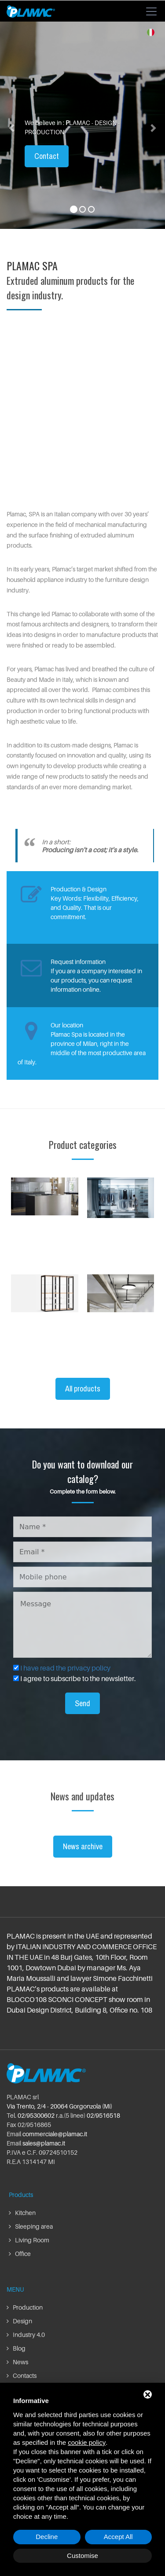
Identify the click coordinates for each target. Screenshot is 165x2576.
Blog (16, 2348)
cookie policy (87, 2442)
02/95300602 (36, 2115)
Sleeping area (31, 2226)
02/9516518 (103, 2115)
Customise (82, 2555)
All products (82, 1388)
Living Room (29, 2240)
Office (20, 2253)
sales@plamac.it (43, 2143)
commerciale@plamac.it (54, 2134)
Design (19, 2321)
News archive (83, 1846)
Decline (47, 2536)
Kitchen (22, 2212)
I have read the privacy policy (65, 1667)
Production (25, 2307)
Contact (46, 156)
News (17, 2362)
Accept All (118, 2536)
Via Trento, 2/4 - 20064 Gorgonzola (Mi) (59, 2106)
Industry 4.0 (26, 2334)
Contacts (22, 2375)
